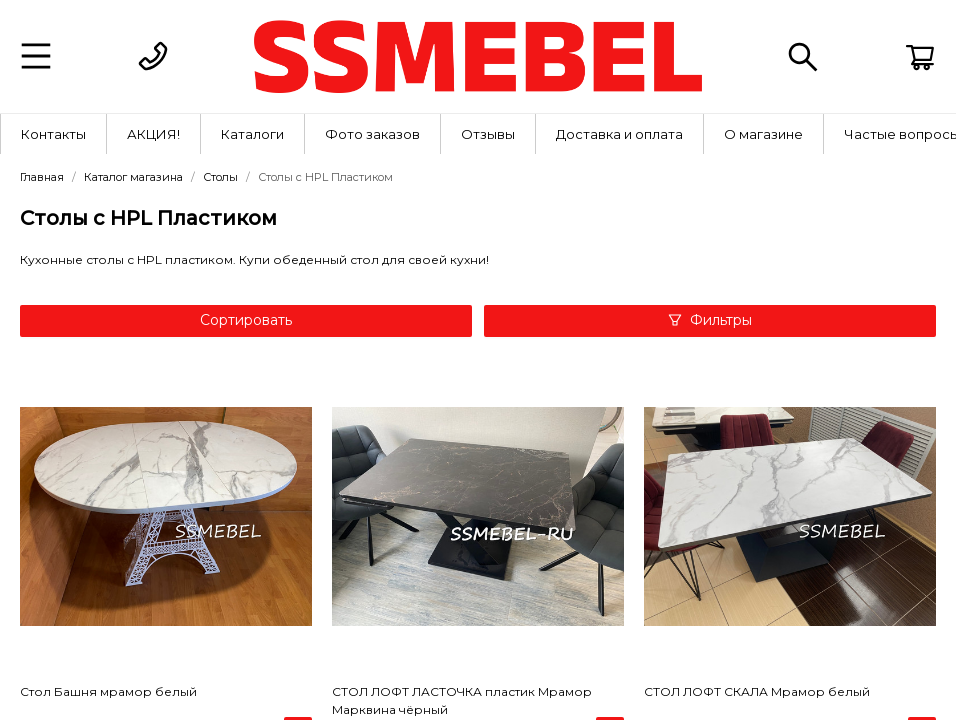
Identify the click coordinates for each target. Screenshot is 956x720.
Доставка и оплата (619, 134)
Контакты (53, 134)
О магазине (763, 134)
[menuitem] (54, 134)
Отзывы (488, 134)
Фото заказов (372, 134)
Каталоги (252, 134)
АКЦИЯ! (153, 134)
